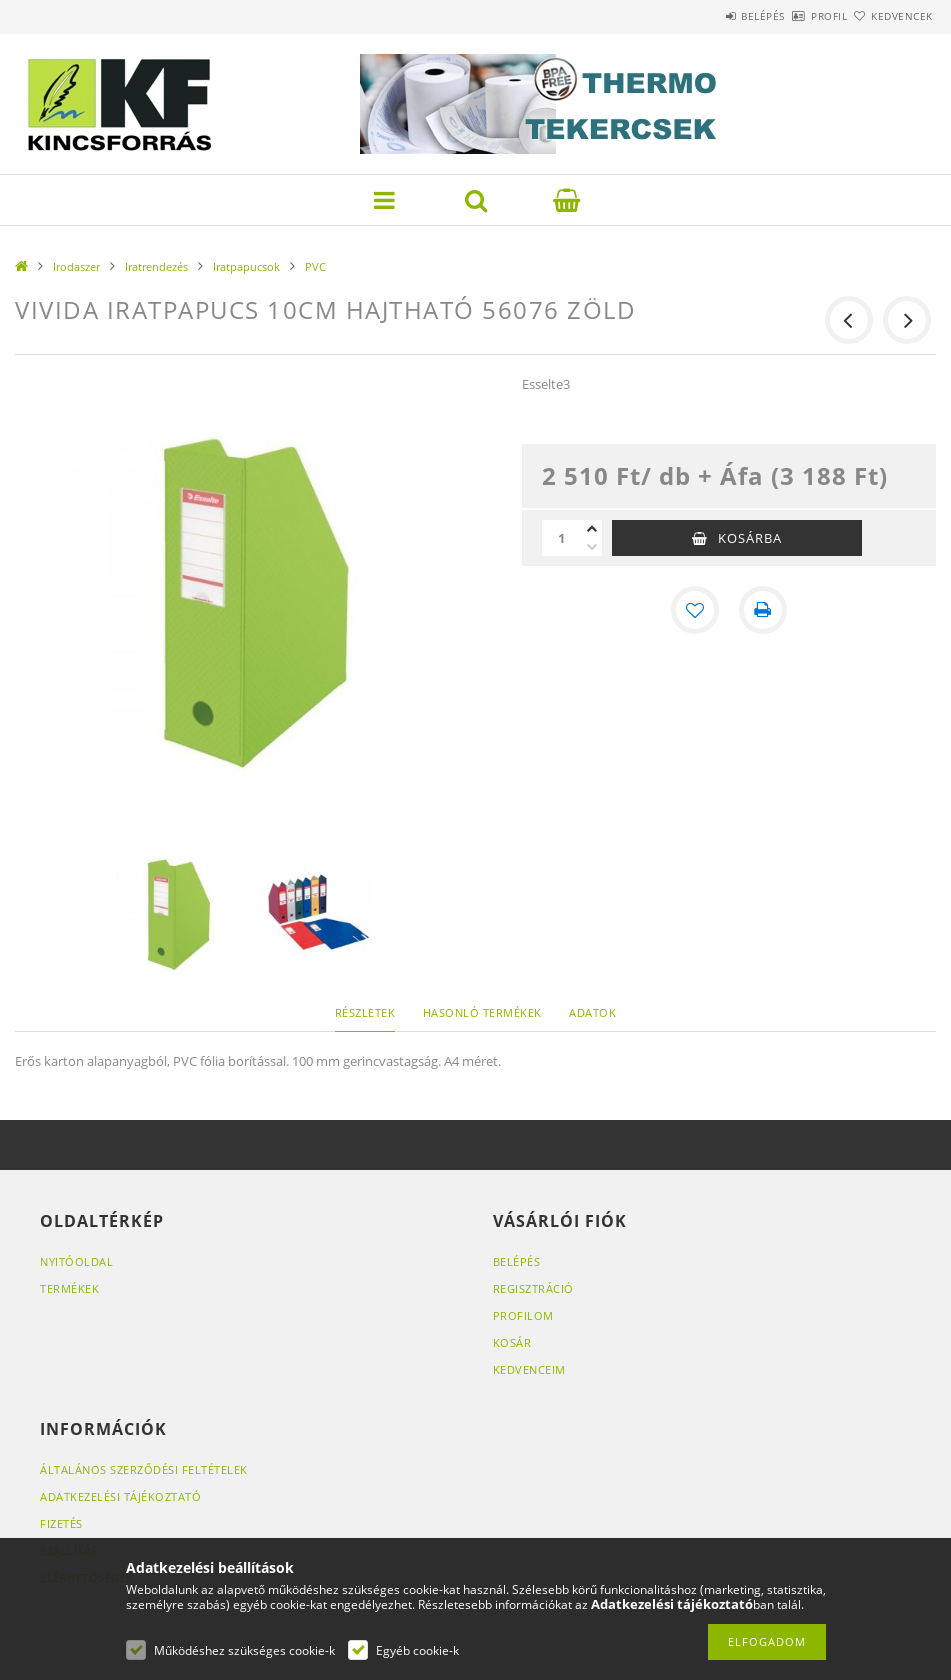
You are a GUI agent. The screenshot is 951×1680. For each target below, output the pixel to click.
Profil (794, 16)
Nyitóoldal (76, 1261)
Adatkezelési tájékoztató (120, 1496)
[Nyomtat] (763, 610)
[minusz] (592, 547)
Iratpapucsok (246, 266)
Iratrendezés (156, 266)
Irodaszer (76, 266)
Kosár (512, 1342)
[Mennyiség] (562, 538)
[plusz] (592, 529)
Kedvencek (890, 16)
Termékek (69, 1288)
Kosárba (750, 538)
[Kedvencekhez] (695, 610)
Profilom (523, 1315)
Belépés (705, 16)
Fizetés (61, 1523)
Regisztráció (533, 1288)
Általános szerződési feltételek (144, 1469)
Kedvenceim (529, 1369)
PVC (315, 266)
